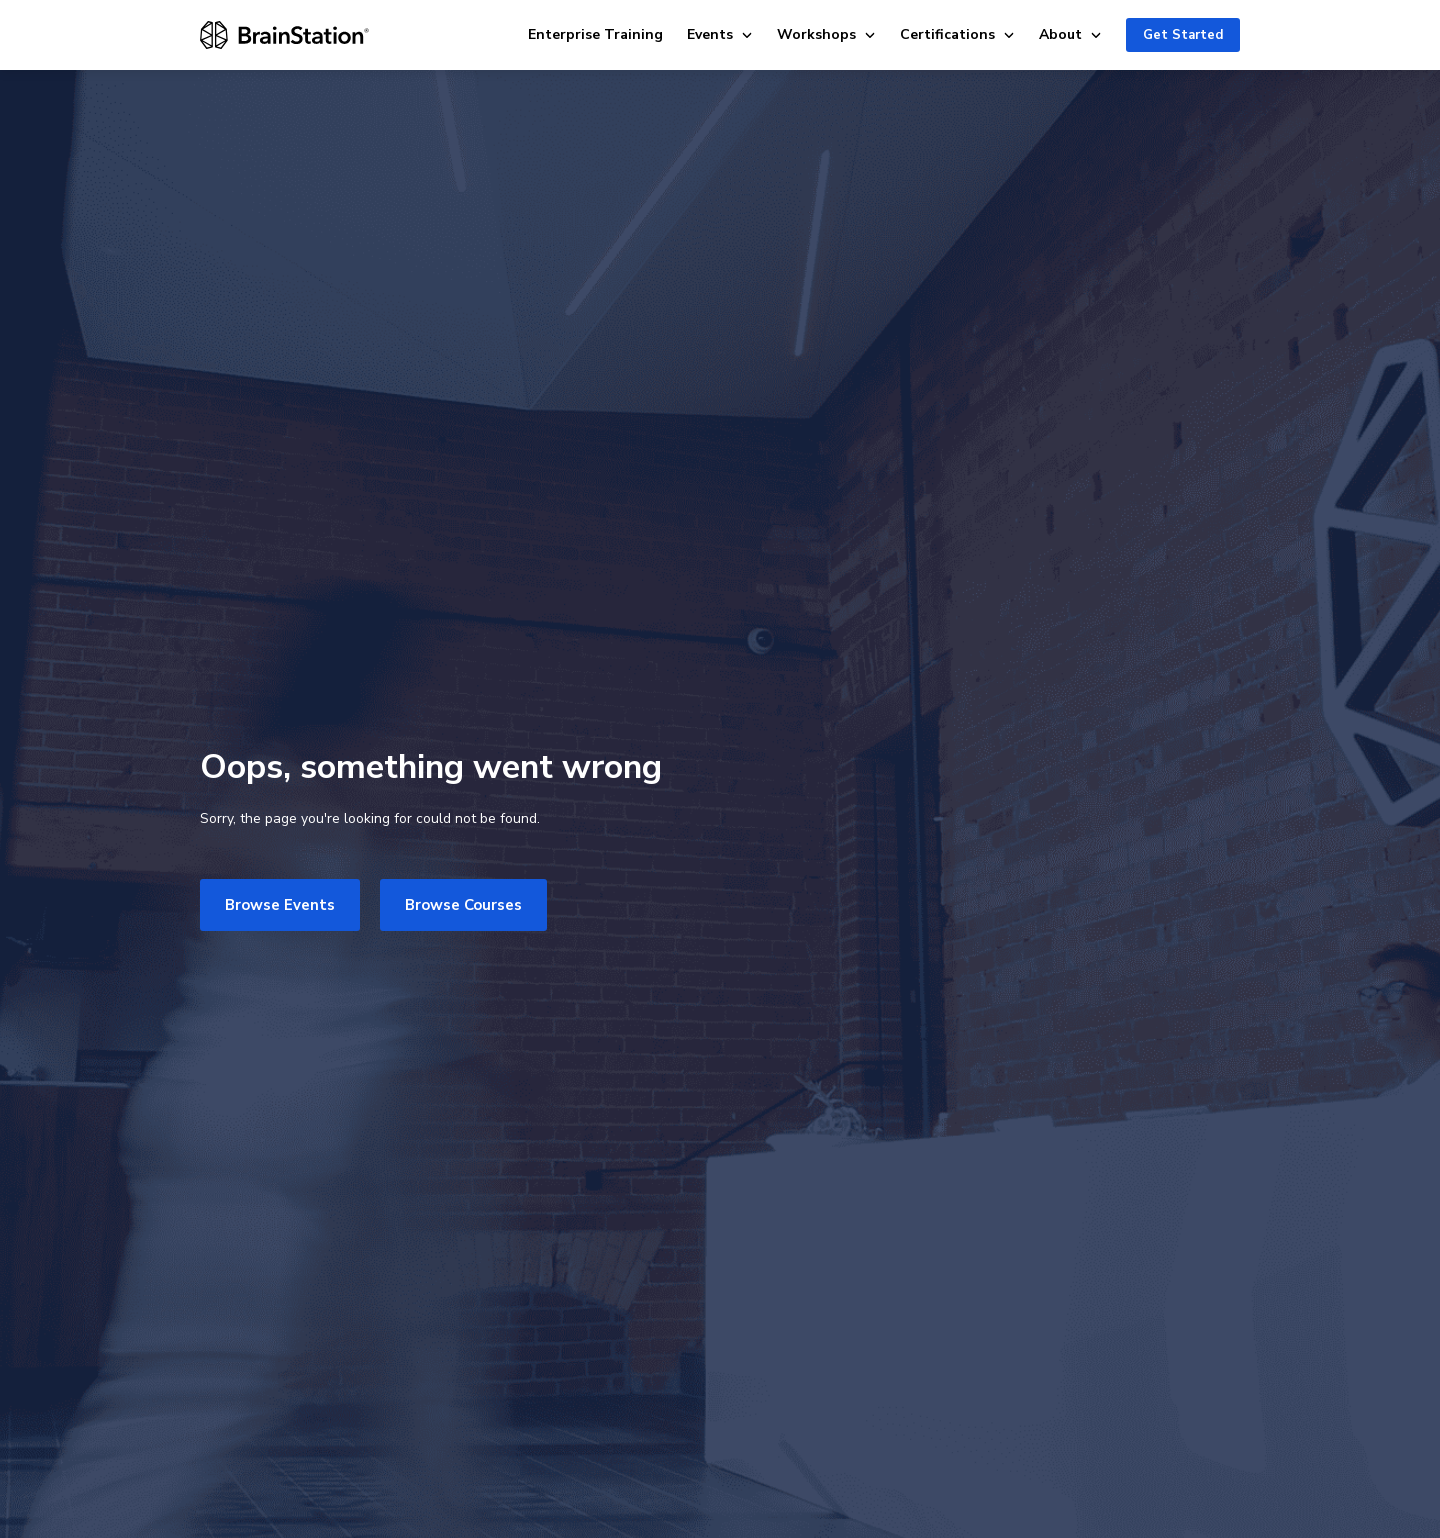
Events (720, 34)
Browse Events (280, 905)
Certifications (957, 34)
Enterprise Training (595, 34)
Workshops (826, 34)
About (1070, 34)
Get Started (1183, 35)
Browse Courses (463, 905)
